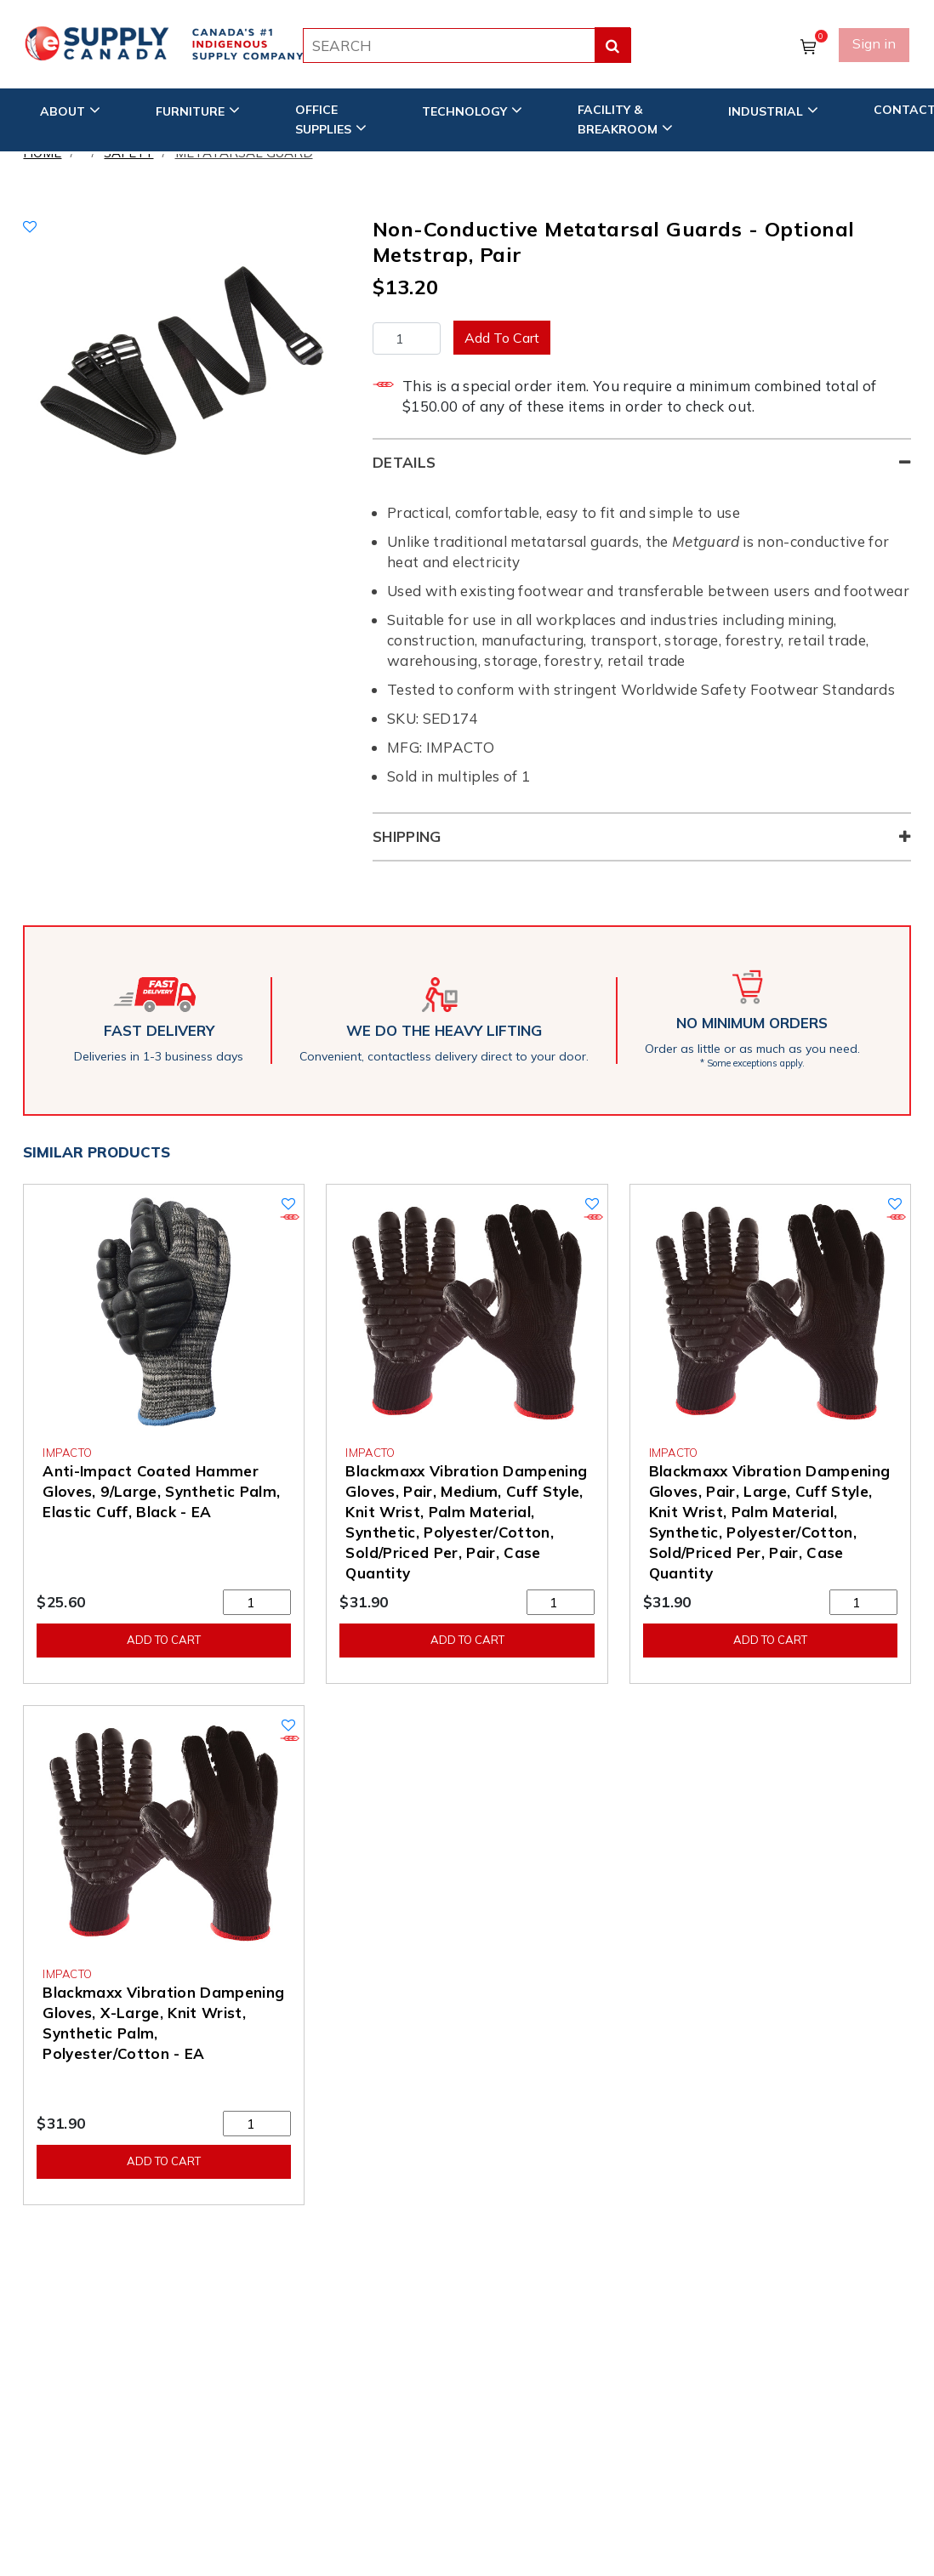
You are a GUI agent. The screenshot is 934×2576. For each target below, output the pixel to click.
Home (42, 153)
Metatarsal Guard (244, 153)
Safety (128, 153)
